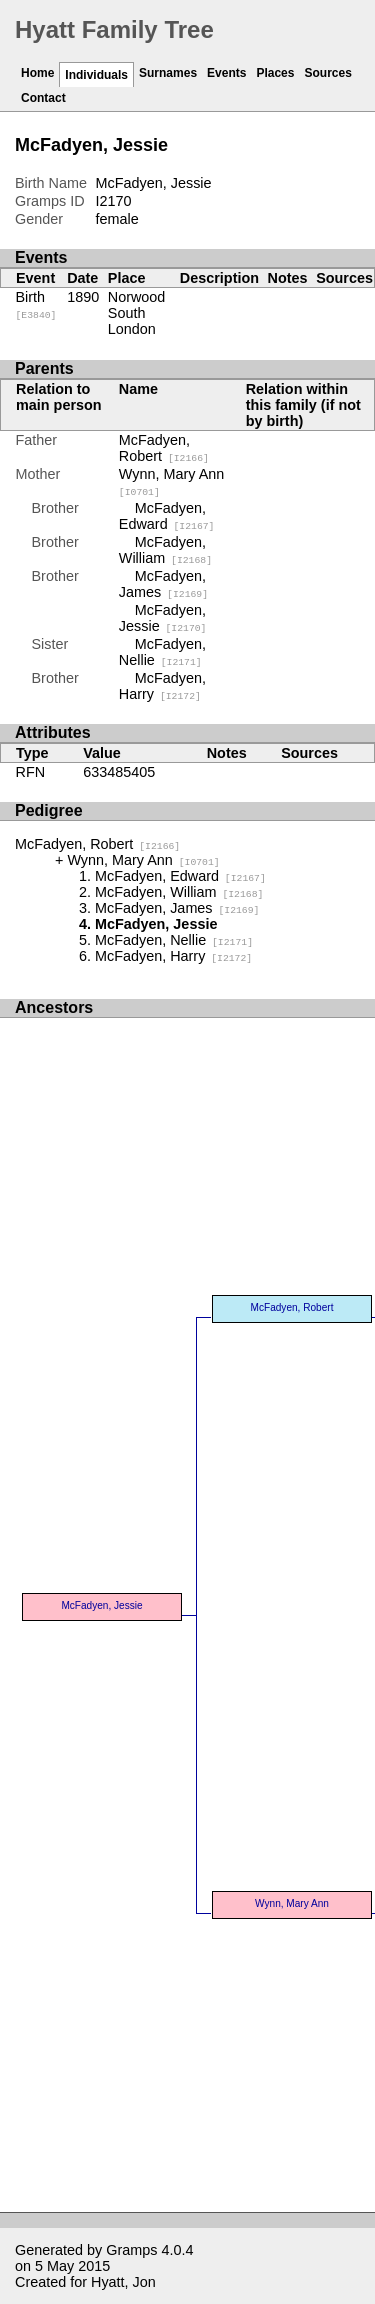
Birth (36, 305)
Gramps (131, 2250)
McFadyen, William (165, 550)
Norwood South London (137, 313)
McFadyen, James (163, 584)
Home (37, 73)
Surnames (168, 73)
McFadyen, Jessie (163, 618)
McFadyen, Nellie (162, 652)
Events (226, 73)
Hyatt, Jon (123, 2282)
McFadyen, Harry (162, 686)
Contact (43, 98)
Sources (327, 73)
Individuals (96, 75)
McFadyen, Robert (164, 448)
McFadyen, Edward (167, 516)
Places (275, 73)
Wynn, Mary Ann (143, 860)
